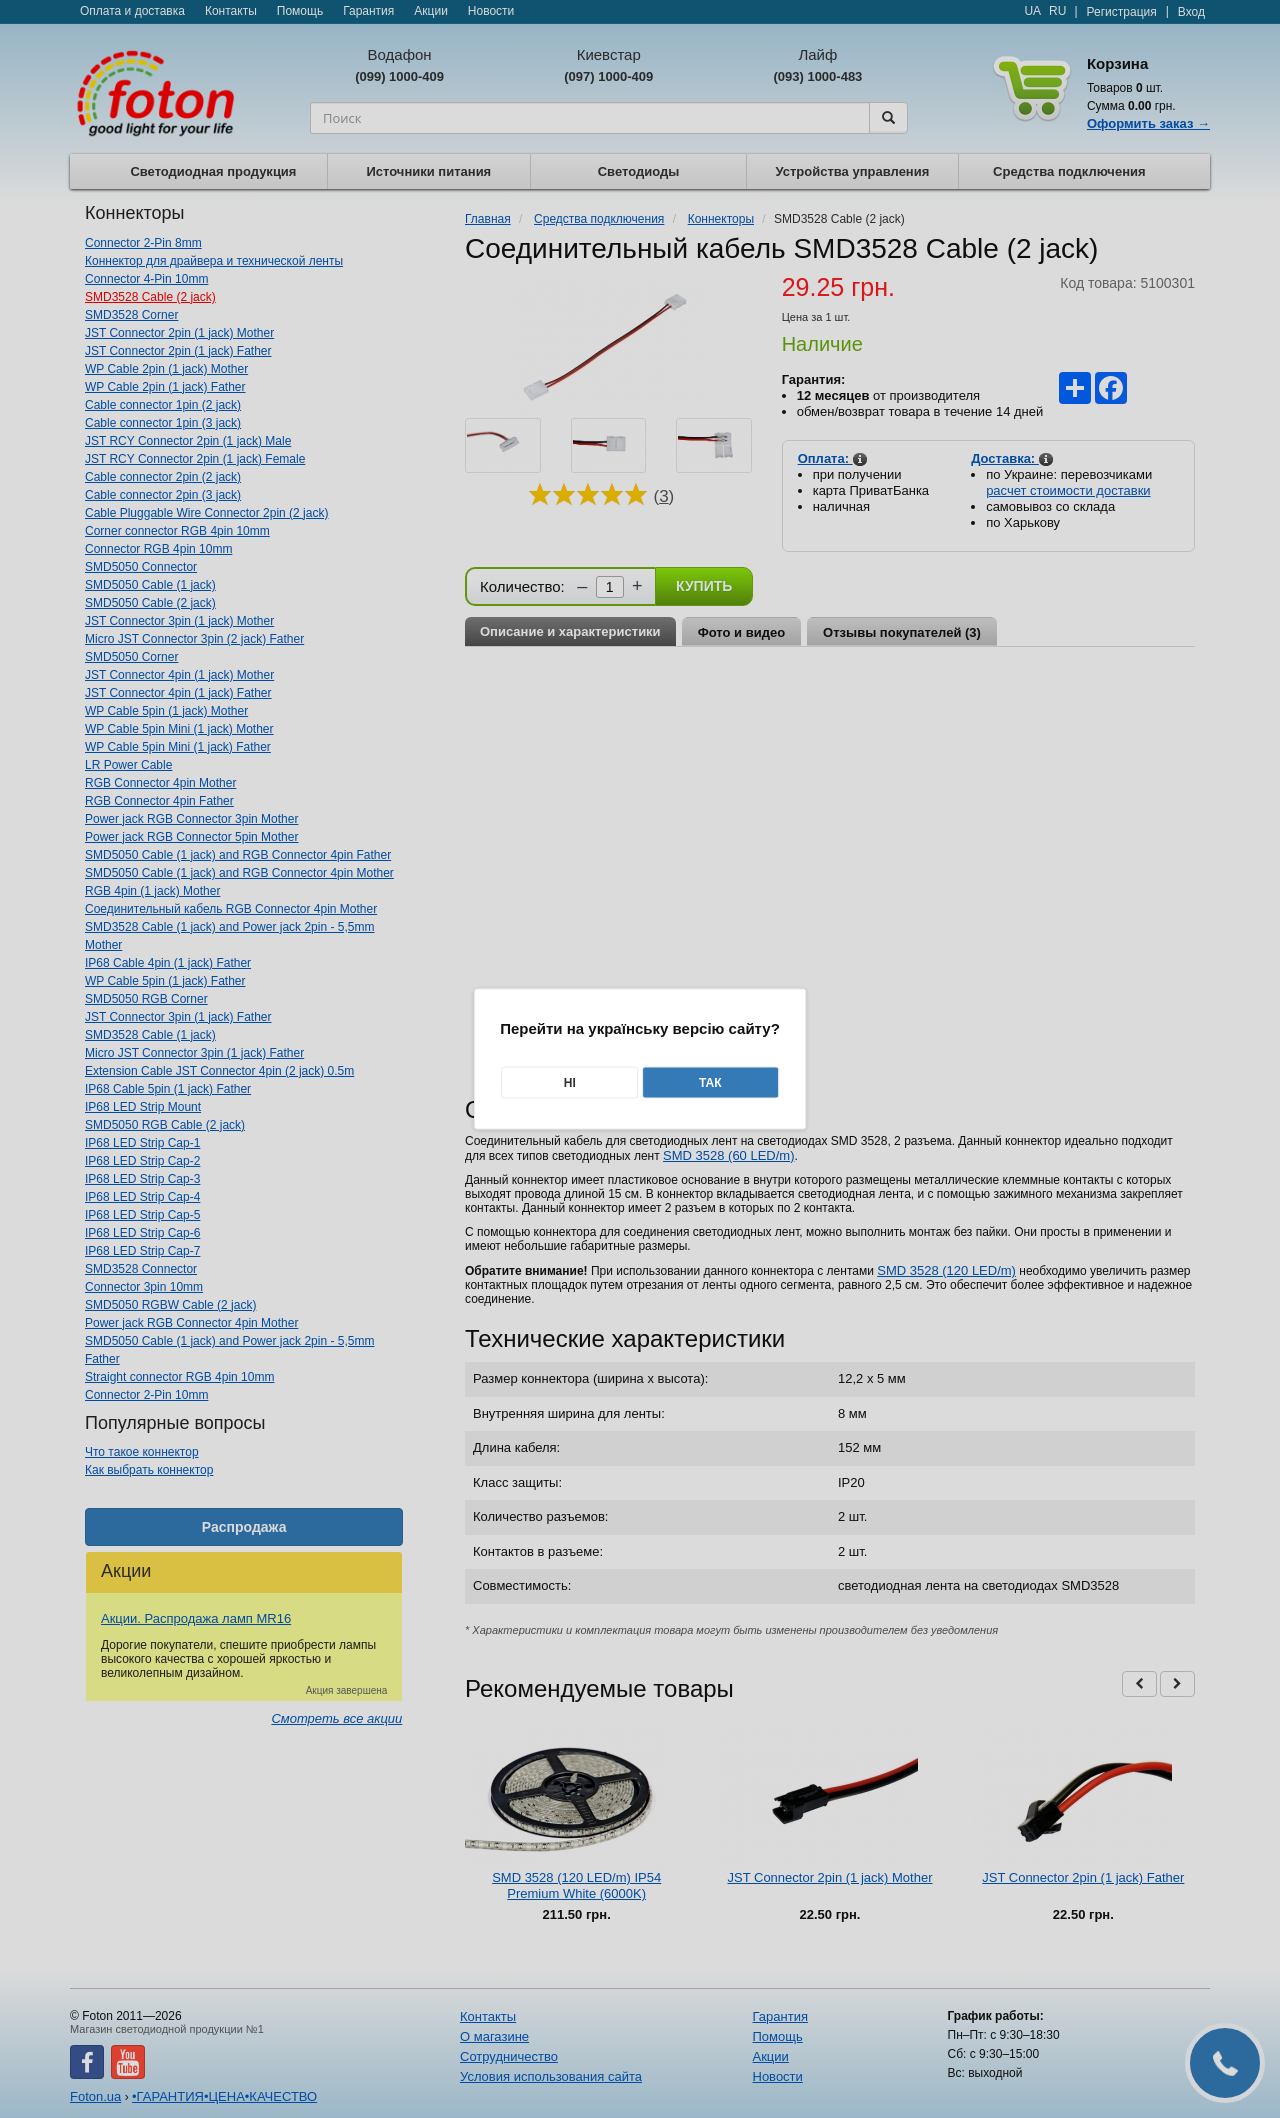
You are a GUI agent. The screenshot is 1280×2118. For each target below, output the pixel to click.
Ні (570, 1083)
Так (710, 1083)
